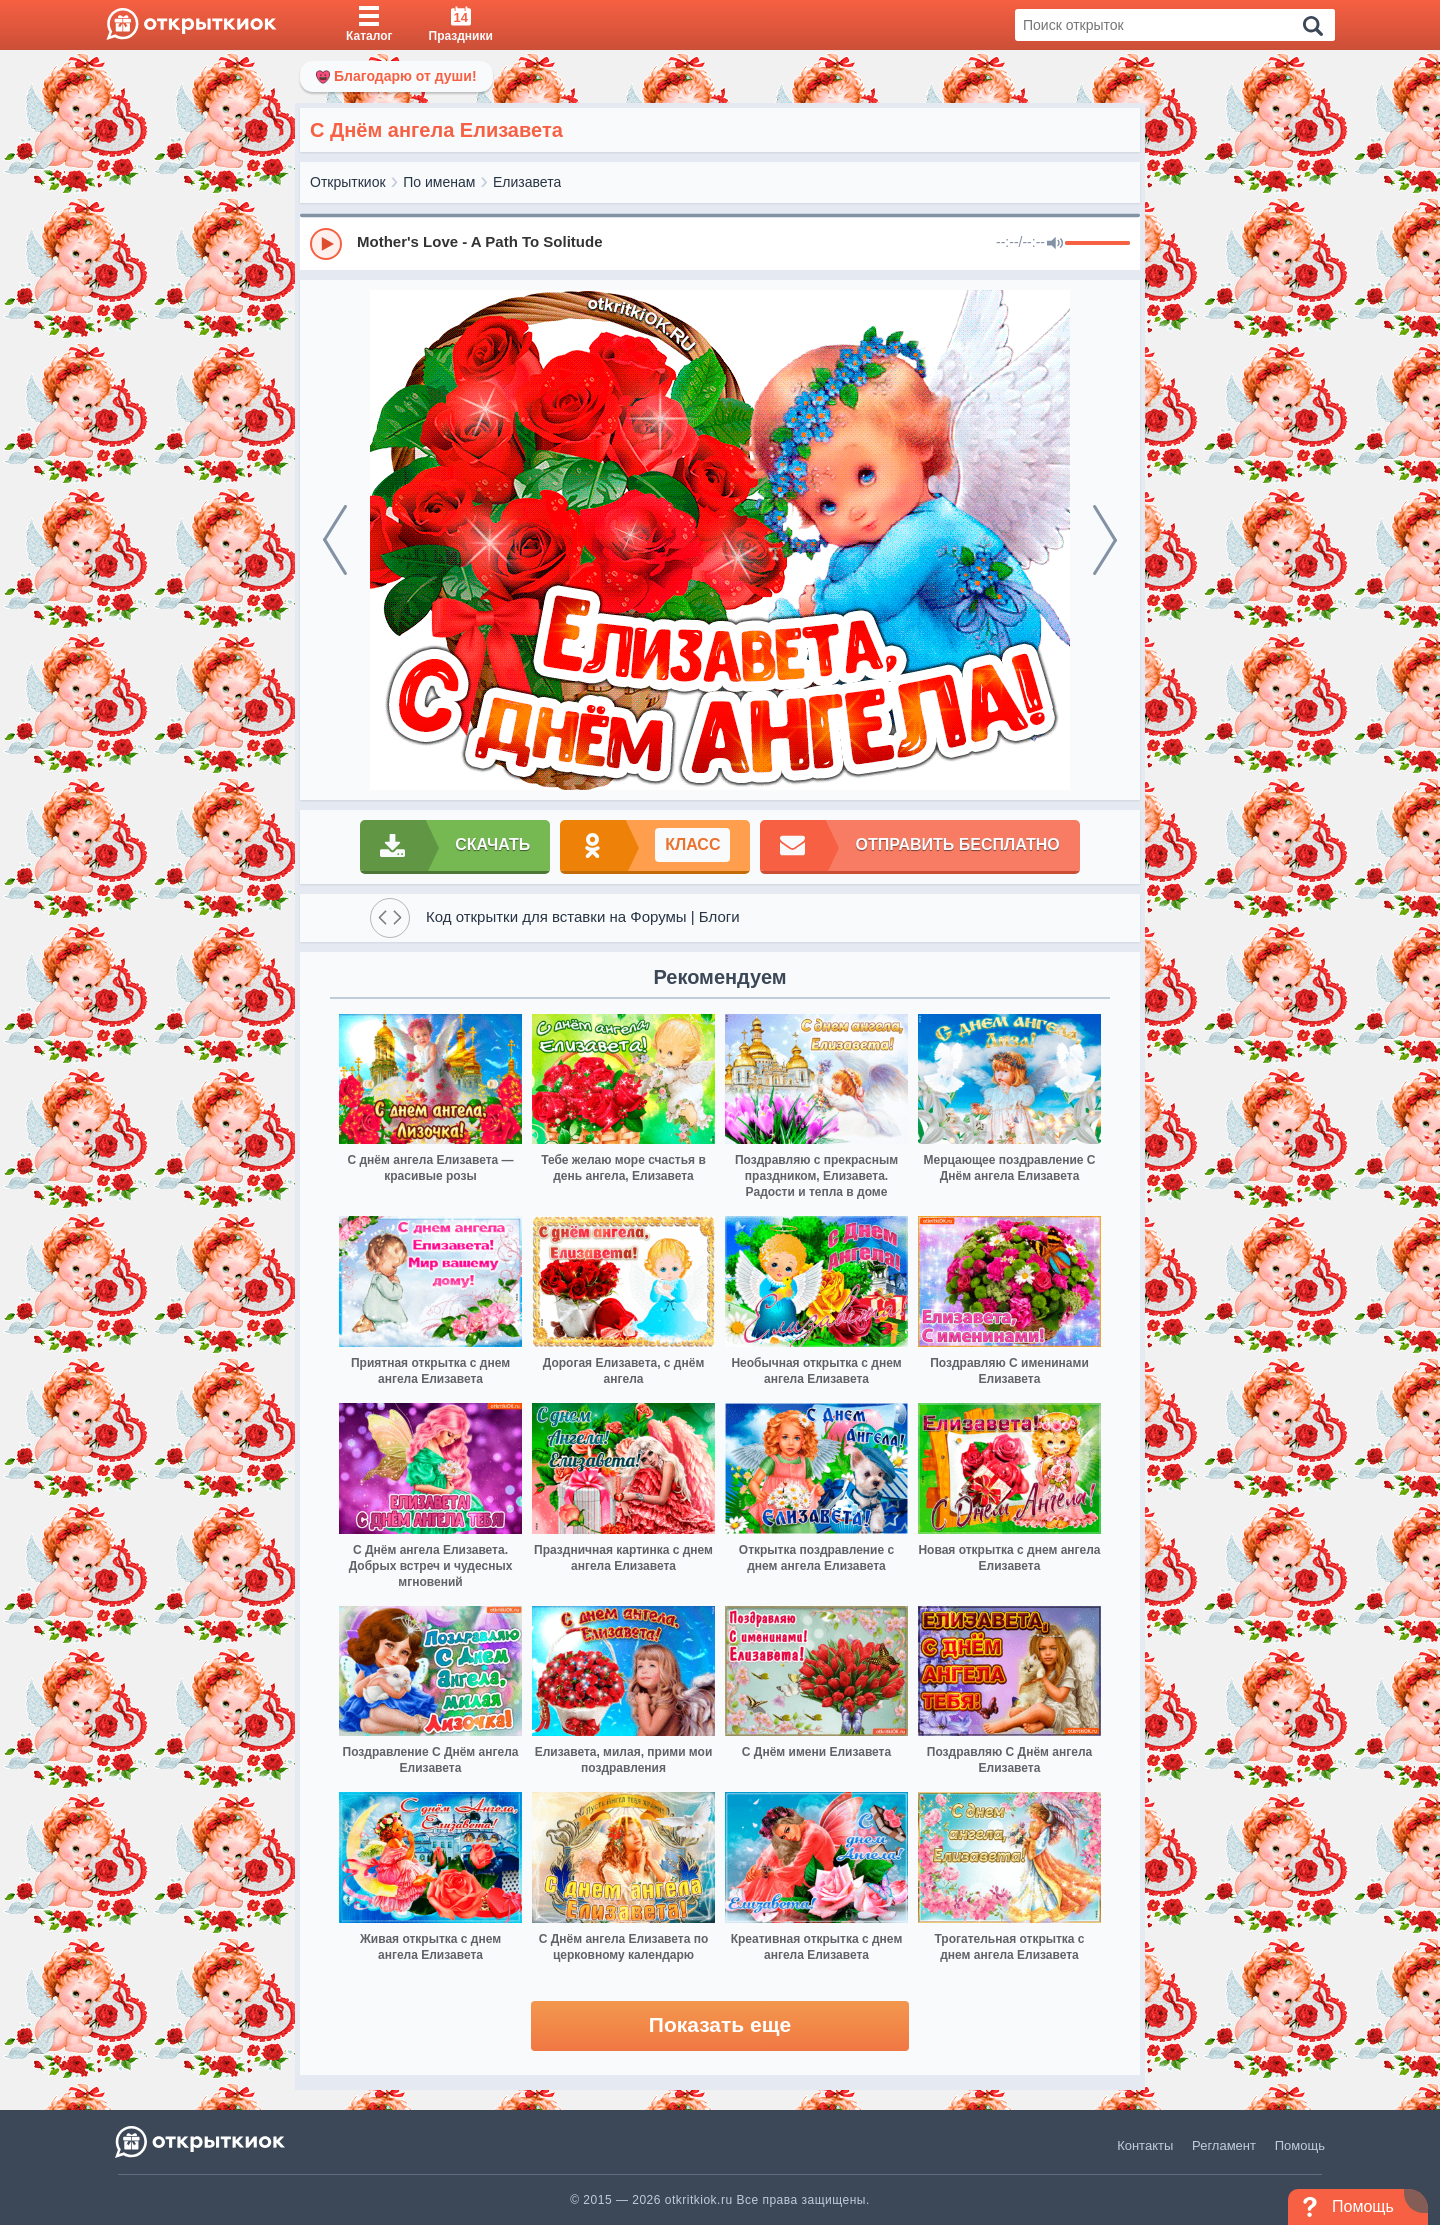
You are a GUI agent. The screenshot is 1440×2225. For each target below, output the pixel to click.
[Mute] (1055, 244)
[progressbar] (1097, 244)
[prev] (335, 540)
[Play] (326, 244)
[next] (1105, 540)
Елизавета (527, 182)
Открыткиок (348, 182)
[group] (720, 243)
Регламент (1224, 2145)
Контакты (1145, 2145)
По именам (439, 182)
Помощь (1300, 2145)
